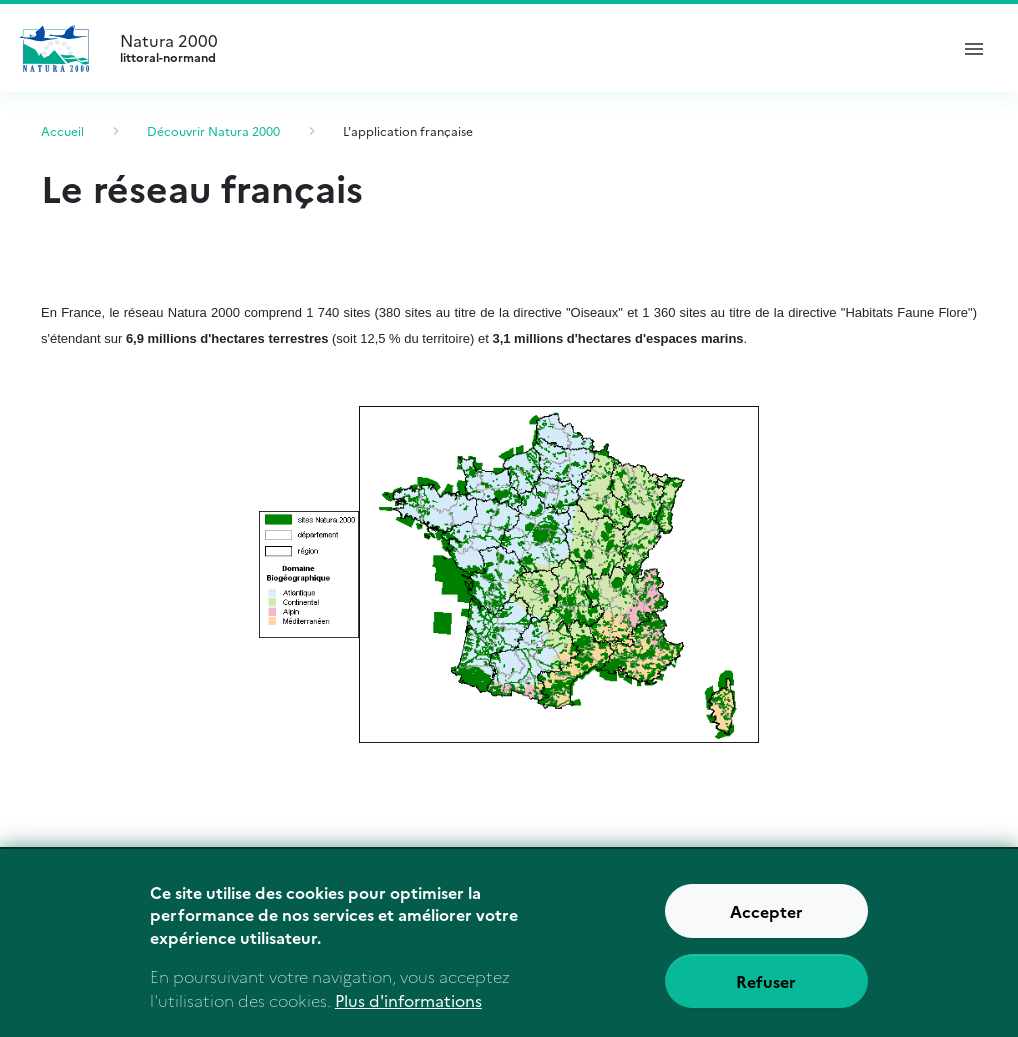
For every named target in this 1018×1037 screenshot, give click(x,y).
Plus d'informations (408, 1010)
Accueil (62, 130)
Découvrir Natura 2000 (213, 130)
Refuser (766, 991)
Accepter (766, 921)
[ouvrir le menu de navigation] (974, 48)
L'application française (408, 130)
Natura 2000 (525, 48)
